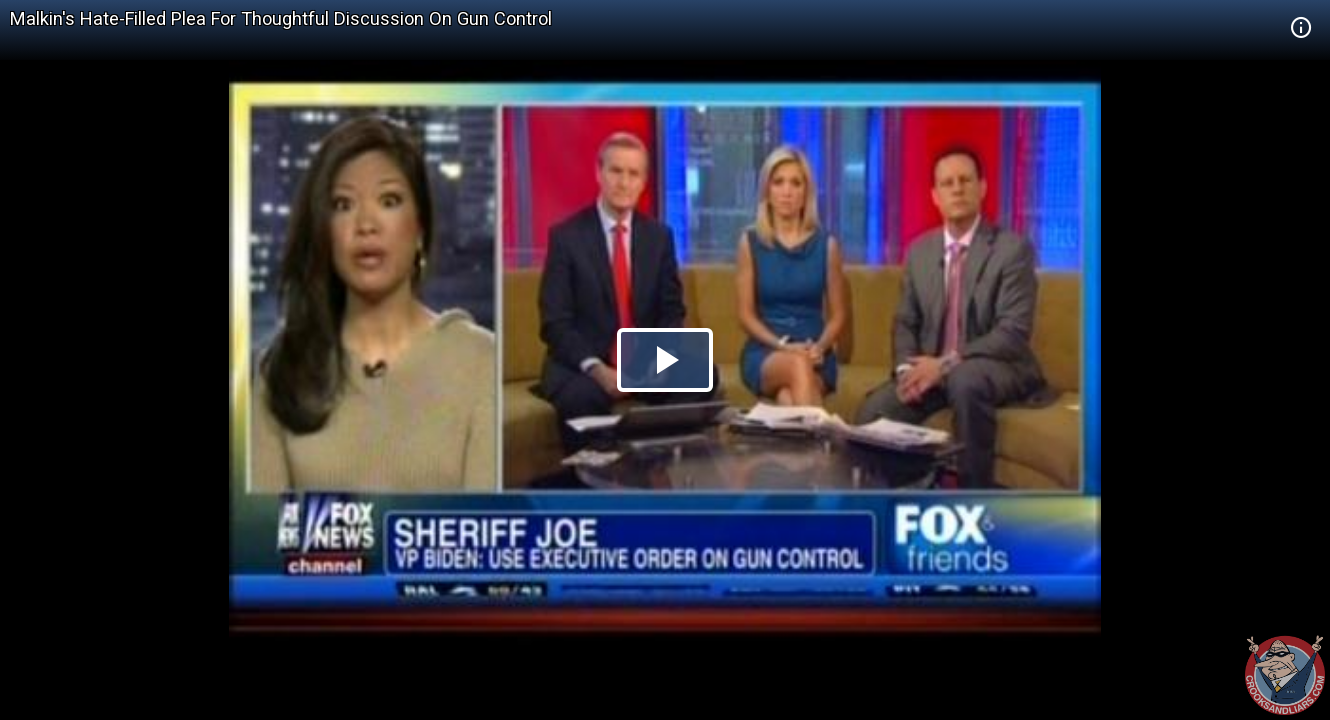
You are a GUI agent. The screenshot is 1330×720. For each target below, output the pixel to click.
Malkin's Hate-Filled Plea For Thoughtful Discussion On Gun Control (281, 18)
